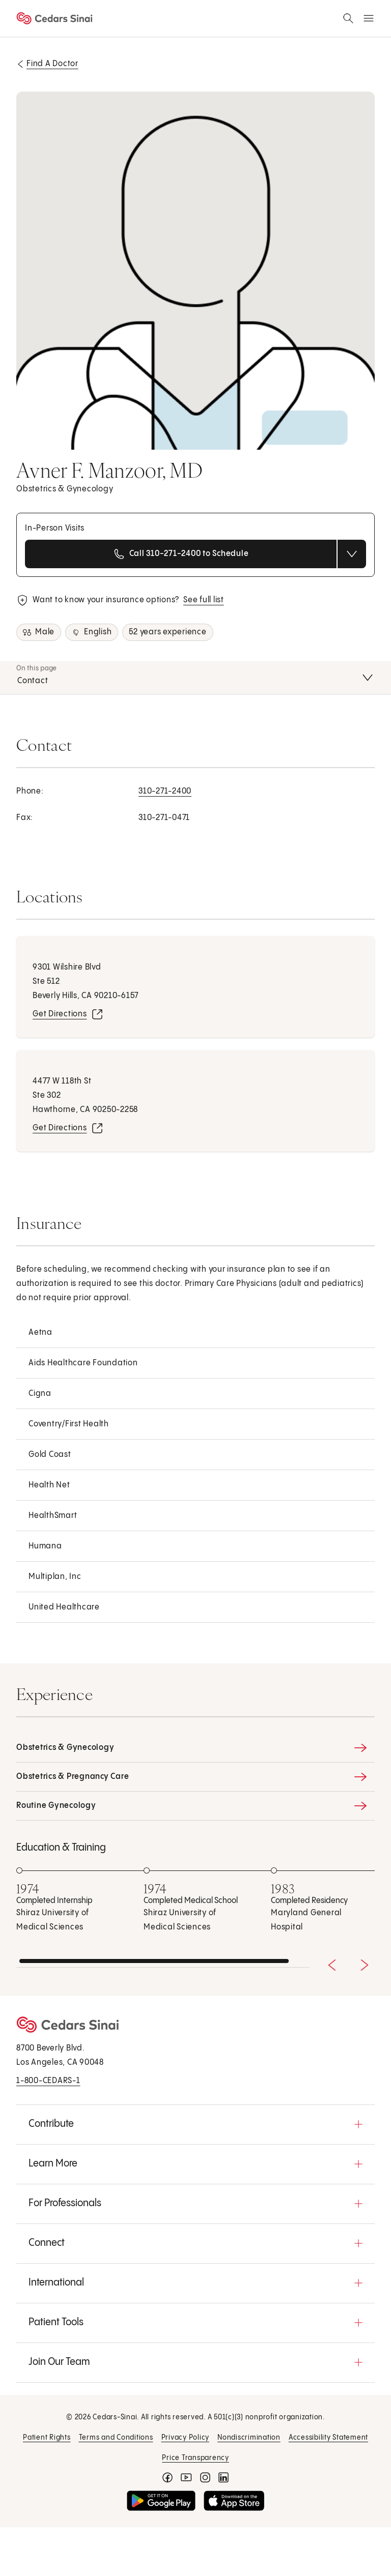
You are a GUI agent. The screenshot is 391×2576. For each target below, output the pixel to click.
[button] (195, 2124)
